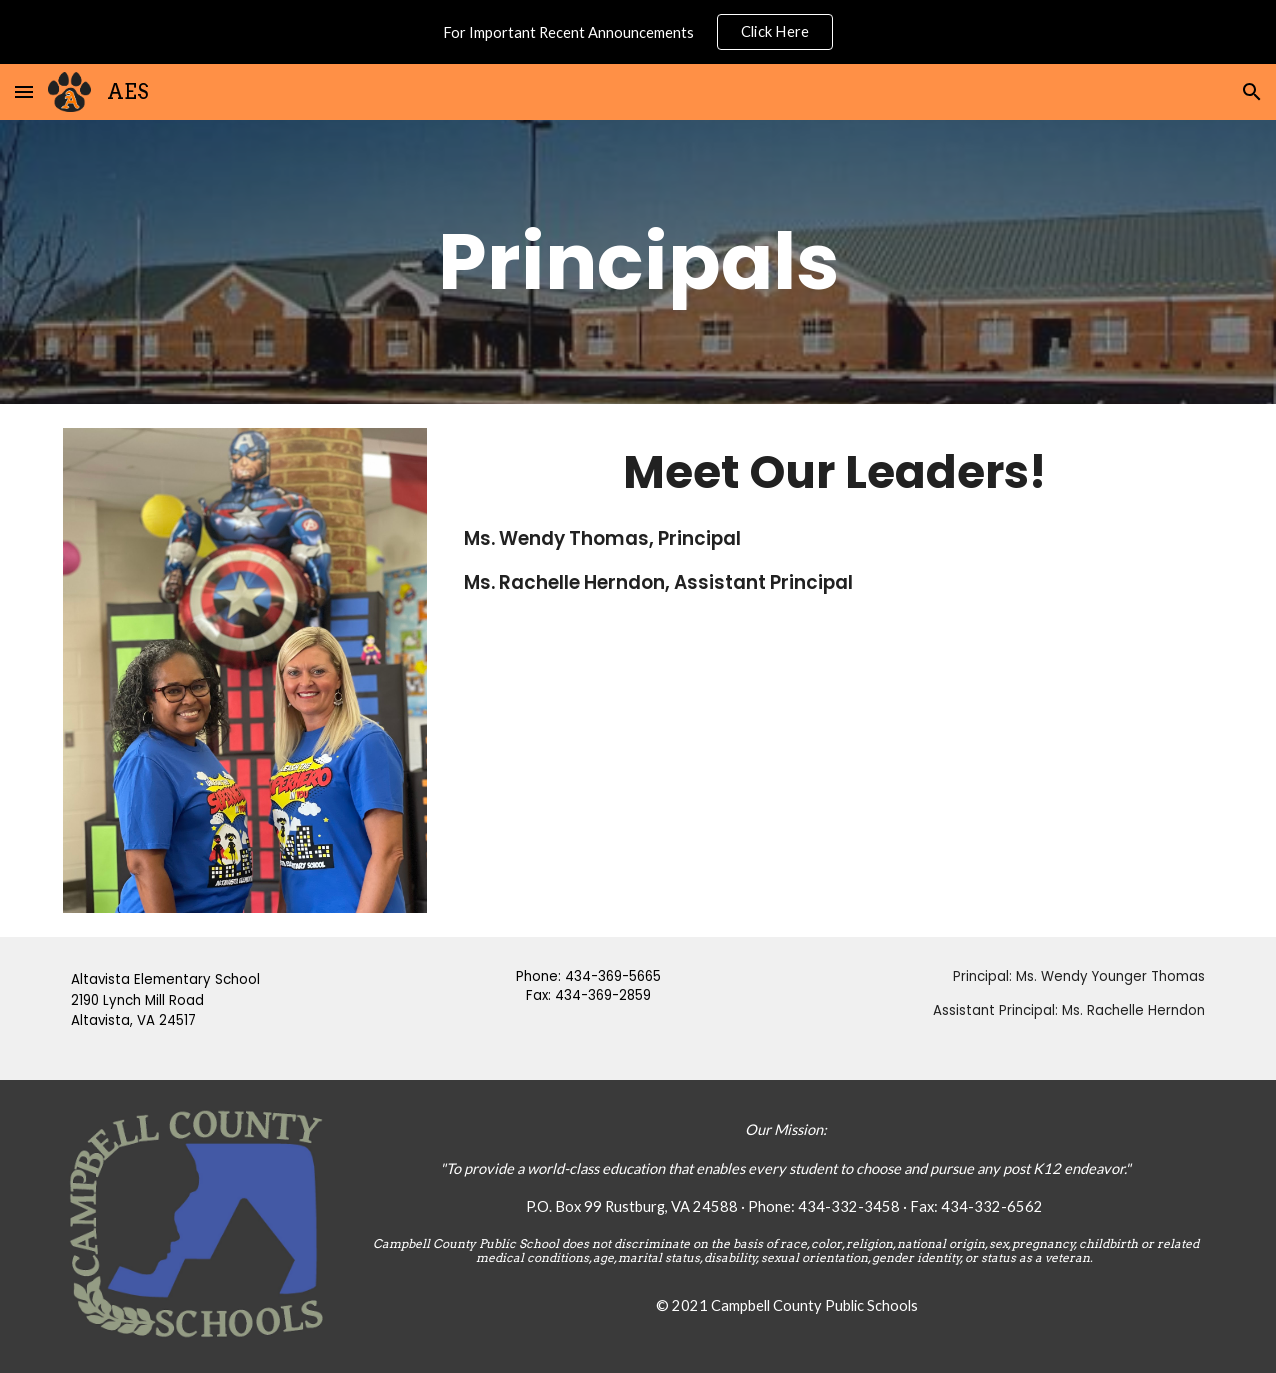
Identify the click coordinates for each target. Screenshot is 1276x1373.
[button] (24, 91)
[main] (638, 262)
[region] (638, 32)
